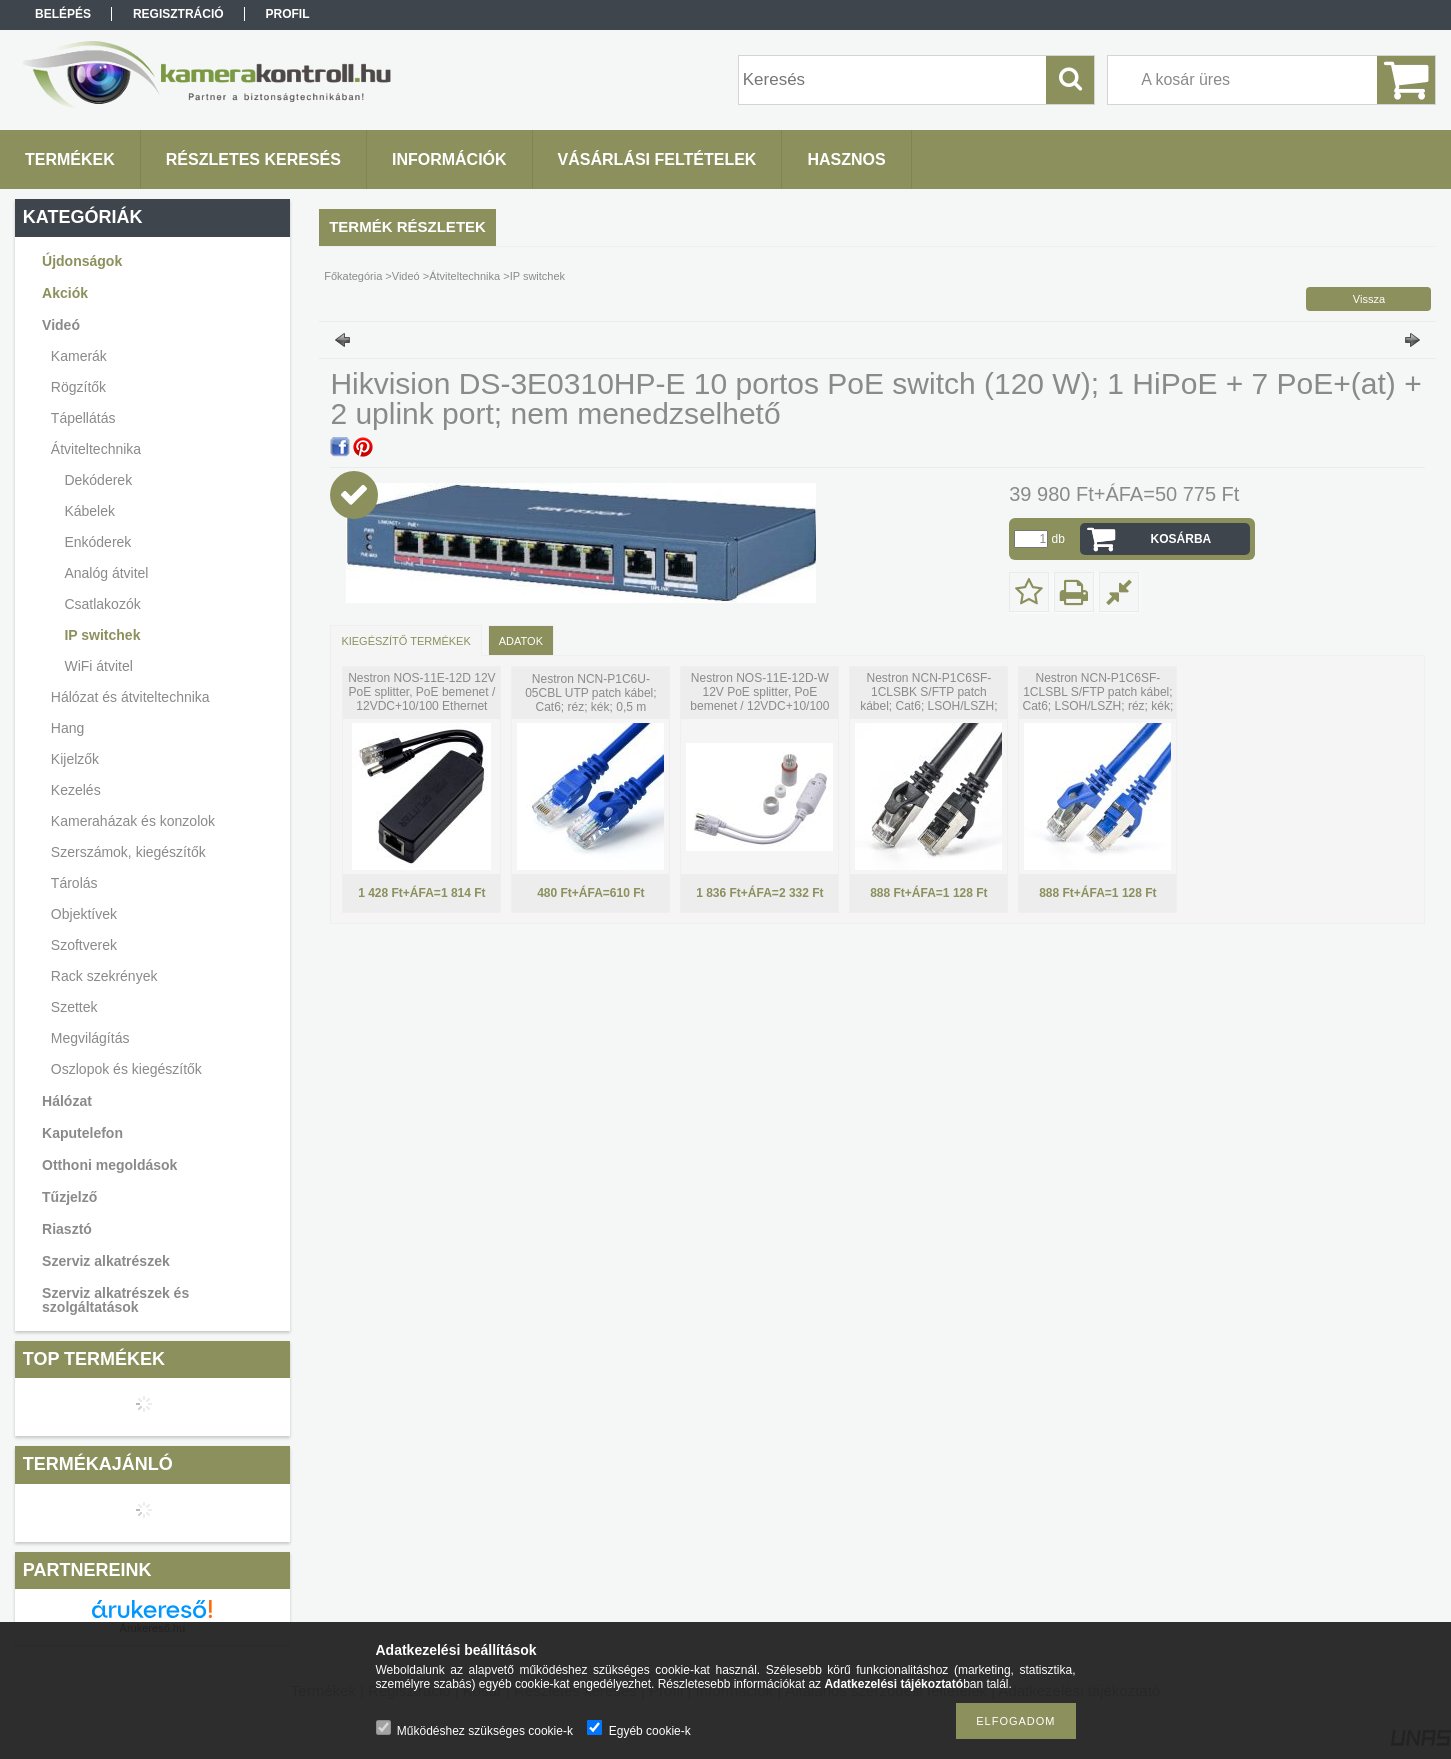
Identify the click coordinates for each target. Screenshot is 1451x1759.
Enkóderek (97, 542)
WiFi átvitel (98, 666)
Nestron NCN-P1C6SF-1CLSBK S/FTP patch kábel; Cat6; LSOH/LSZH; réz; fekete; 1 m (928, 699)
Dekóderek (98, 480)
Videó (406, 276)
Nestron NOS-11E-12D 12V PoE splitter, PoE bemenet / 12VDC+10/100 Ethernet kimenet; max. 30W (421, 699)
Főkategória (353, 276)
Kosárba (1181, 539)
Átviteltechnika (464, 276)
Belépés (63, 14)
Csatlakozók (102, 604)
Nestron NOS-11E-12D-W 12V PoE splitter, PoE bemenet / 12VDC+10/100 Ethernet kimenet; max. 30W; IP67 (759, 706)
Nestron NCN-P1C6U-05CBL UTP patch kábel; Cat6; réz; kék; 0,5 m (590, 693)
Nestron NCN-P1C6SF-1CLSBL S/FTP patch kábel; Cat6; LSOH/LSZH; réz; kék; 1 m (1098, 699)
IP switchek (102, 635)
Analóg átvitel (106, 573)
